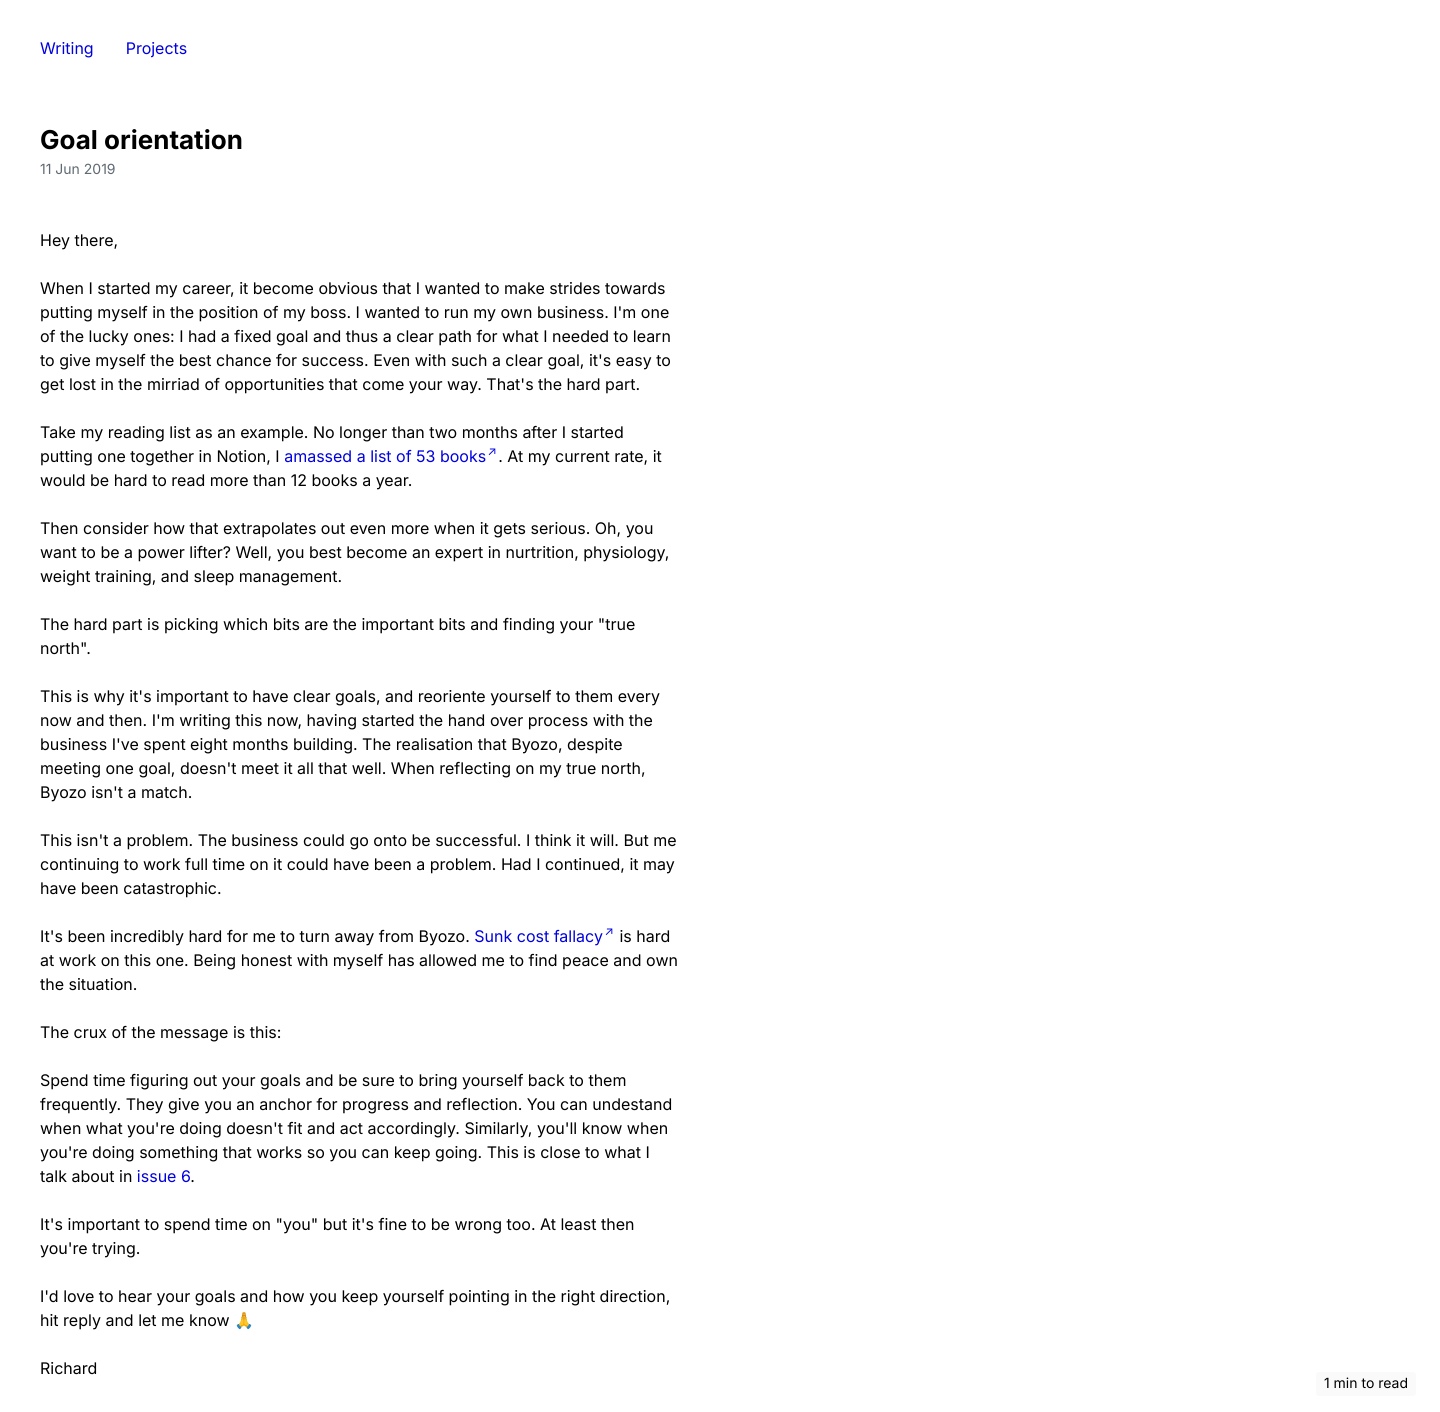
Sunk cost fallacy (538, 936)
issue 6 (163, 1176)
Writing (67, 48)
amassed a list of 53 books (385, 456)
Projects (156, 48)
